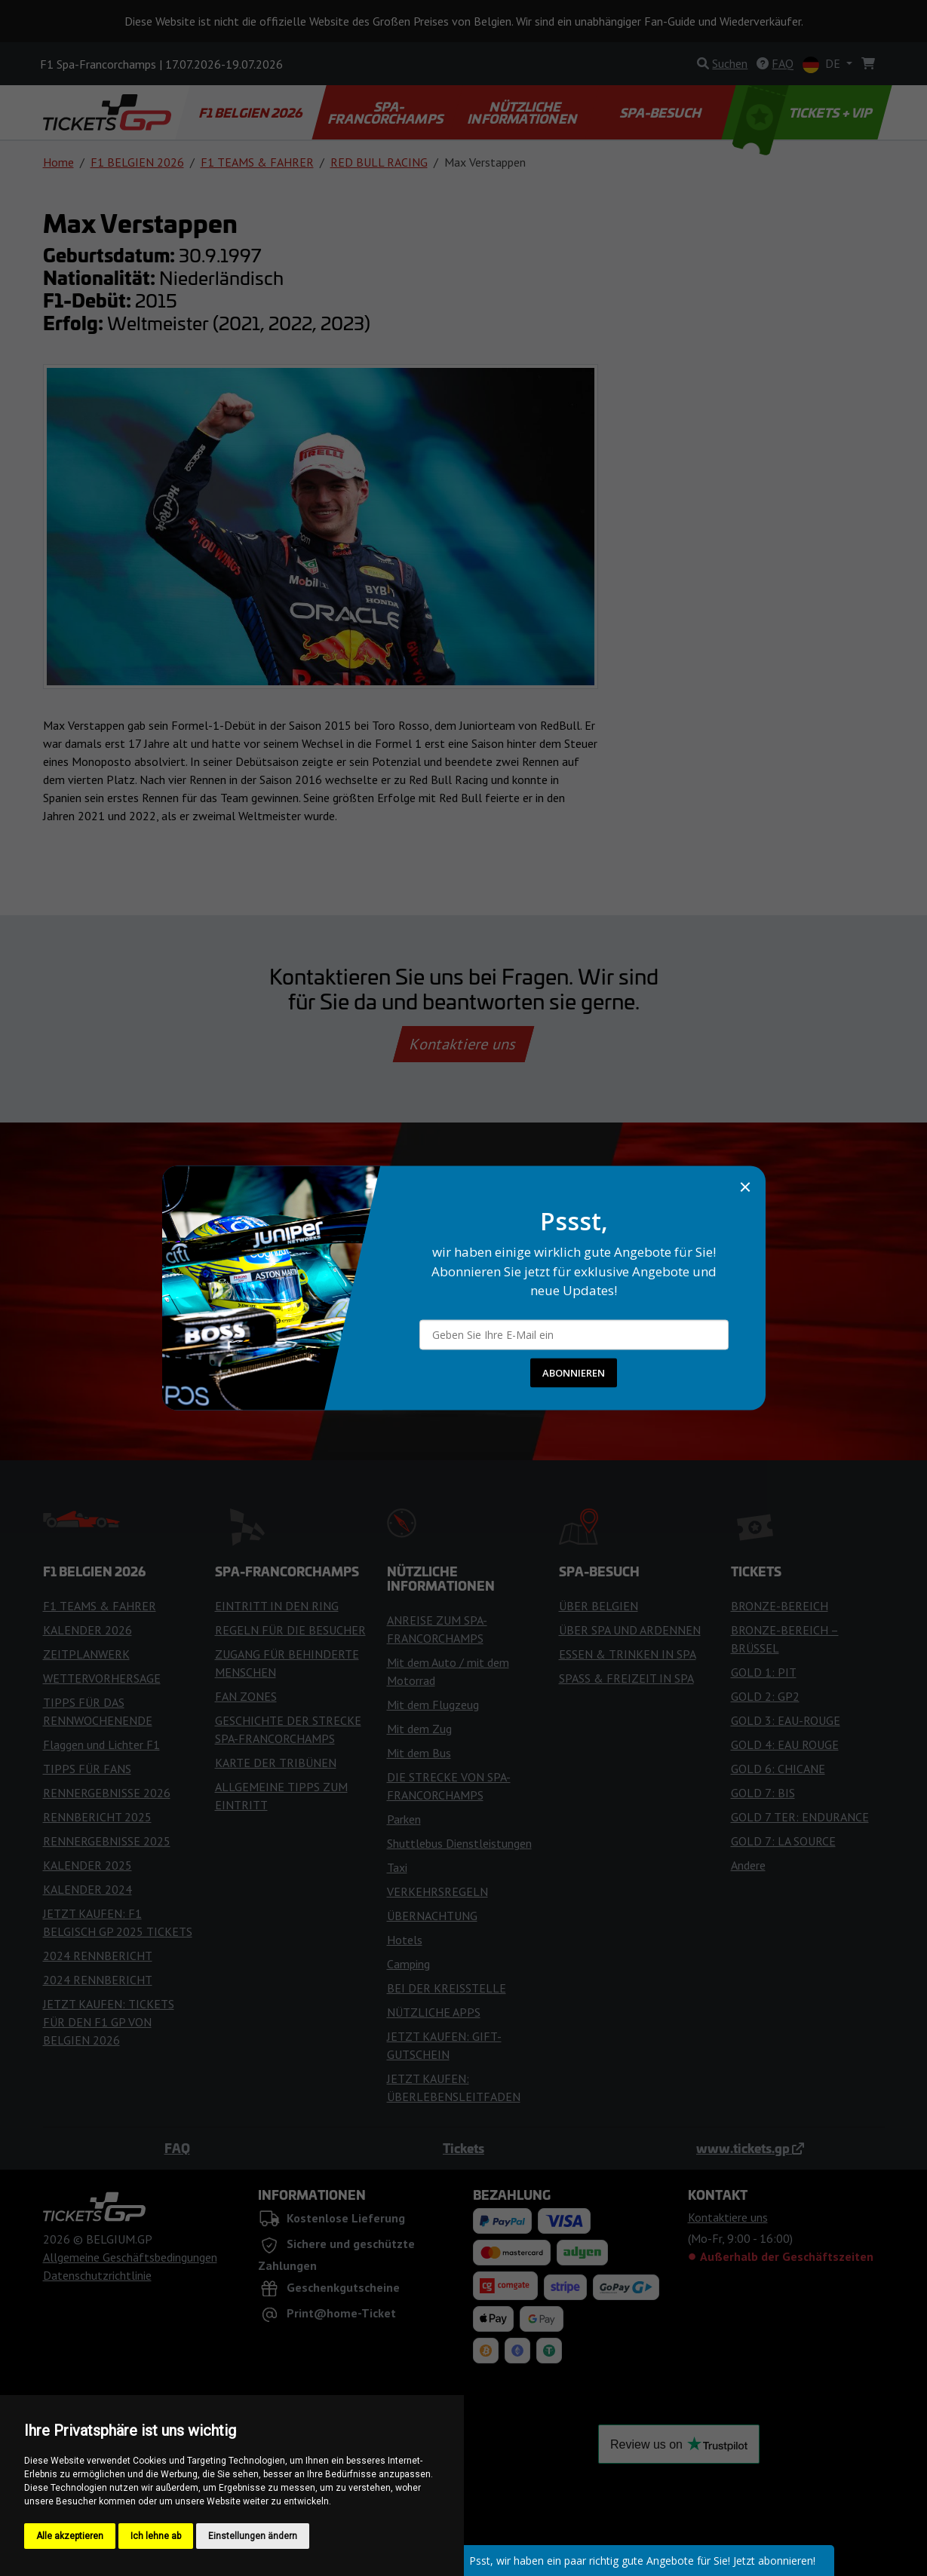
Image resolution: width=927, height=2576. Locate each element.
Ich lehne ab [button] (155, 2536)
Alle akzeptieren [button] (69, 2536)
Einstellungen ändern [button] (252, 2536)
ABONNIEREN (573, 1372)
